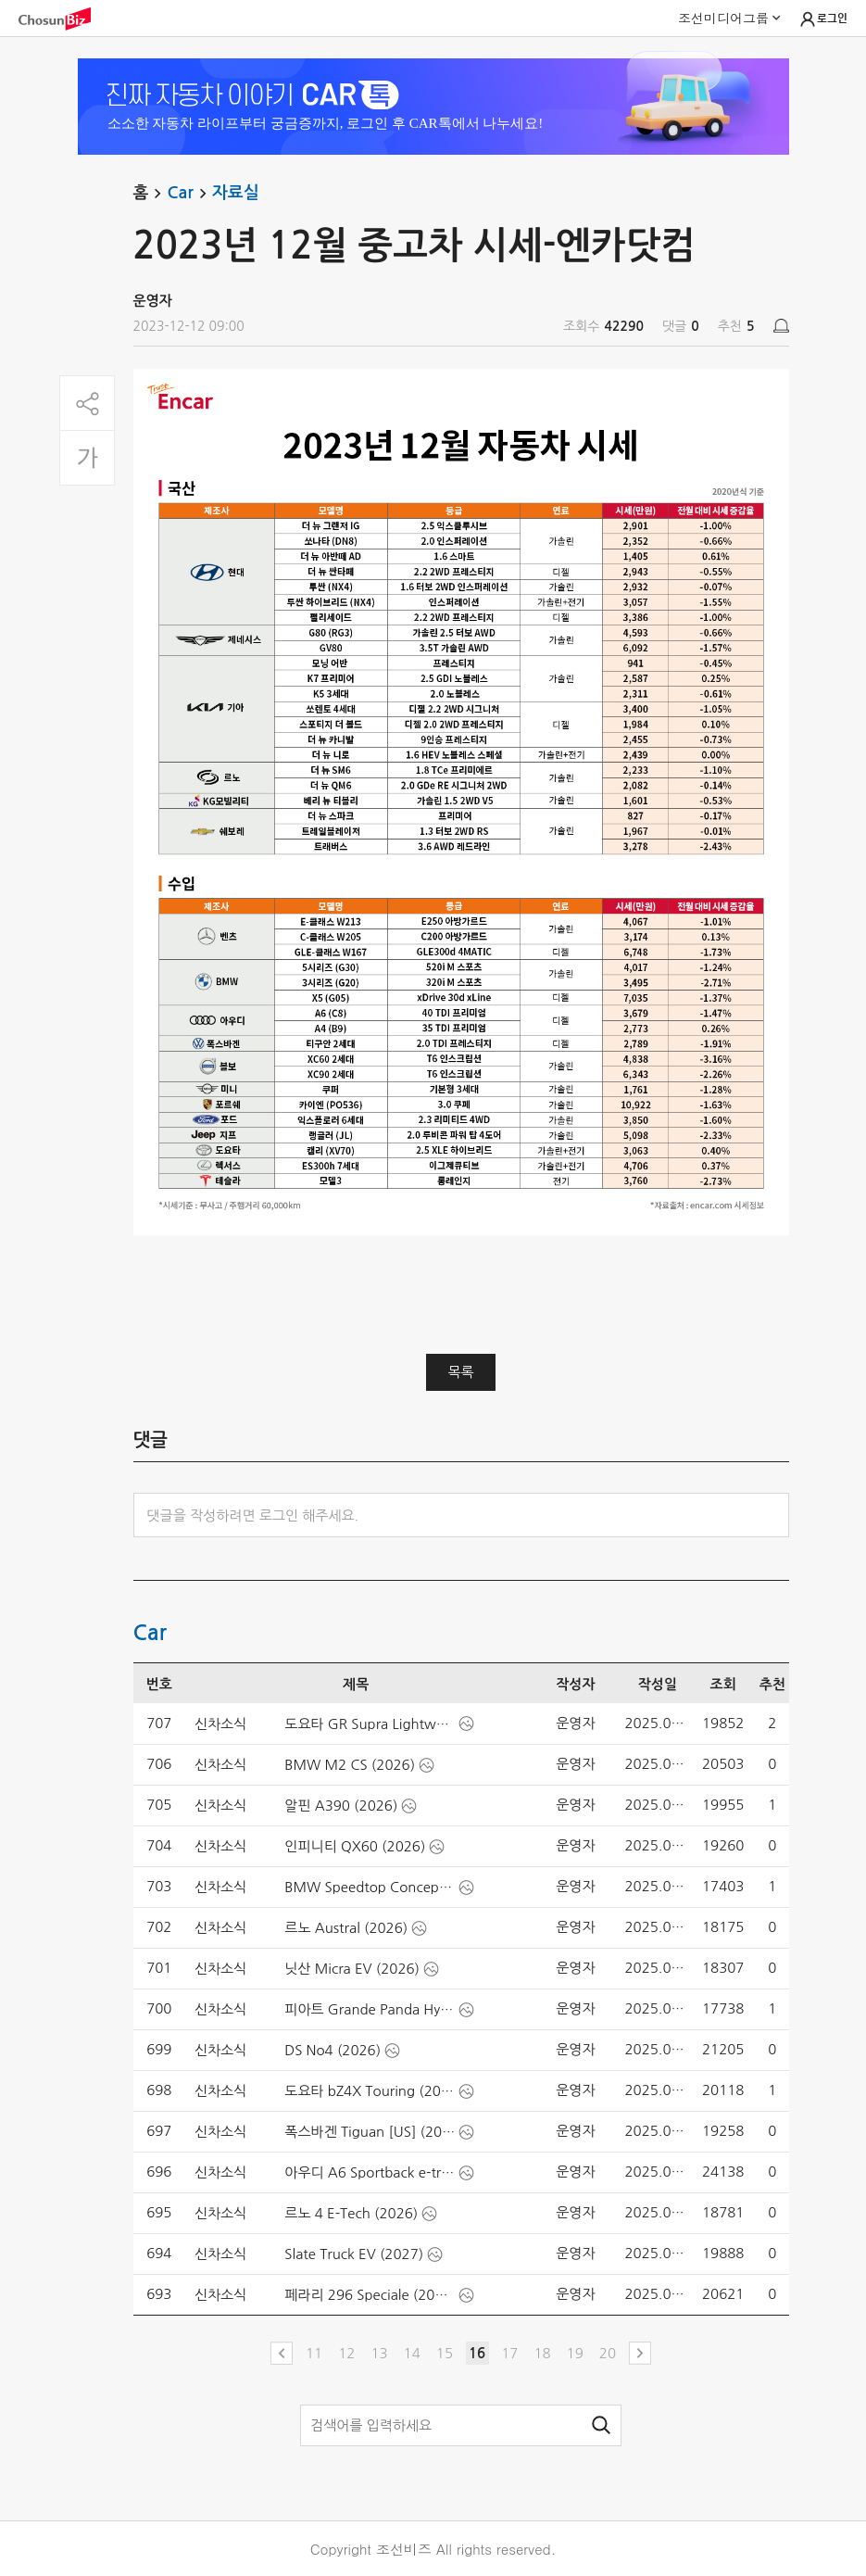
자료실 (235, 192)
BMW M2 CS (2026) (349, 1765)
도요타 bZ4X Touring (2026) (369, 2091)
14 (412, 2353)
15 (444, 2353)
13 (378, 2353)
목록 (460, 1372)
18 (541, 2353)
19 (575, 2353)
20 (607, 2353)
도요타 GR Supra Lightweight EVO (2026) (369, 1724)
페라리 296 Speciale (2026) (369, 2295)
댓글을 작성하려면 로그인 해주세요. (253, 1515)
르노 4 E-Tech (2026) (351, 2213)
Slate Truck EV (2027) (353, 2254)
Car (189, 193)
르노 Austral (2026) (346, 1928)
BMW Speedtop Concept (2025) (369, 1887)
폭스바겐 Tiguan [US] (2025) (369, 2132)
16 (477, 2353)
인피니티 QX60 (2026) (354, 1846)
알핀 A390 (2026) (340, 1805)
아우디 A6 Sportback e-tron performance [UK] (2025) (369, 2172)
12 (346, 2353)
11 (314, 2353)
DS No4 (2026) (332, 2050)
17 (509, 2353)
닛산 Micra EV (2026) (352, 1969)
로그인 (822, 19)
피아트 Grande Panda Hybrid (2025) (369, 2009)
